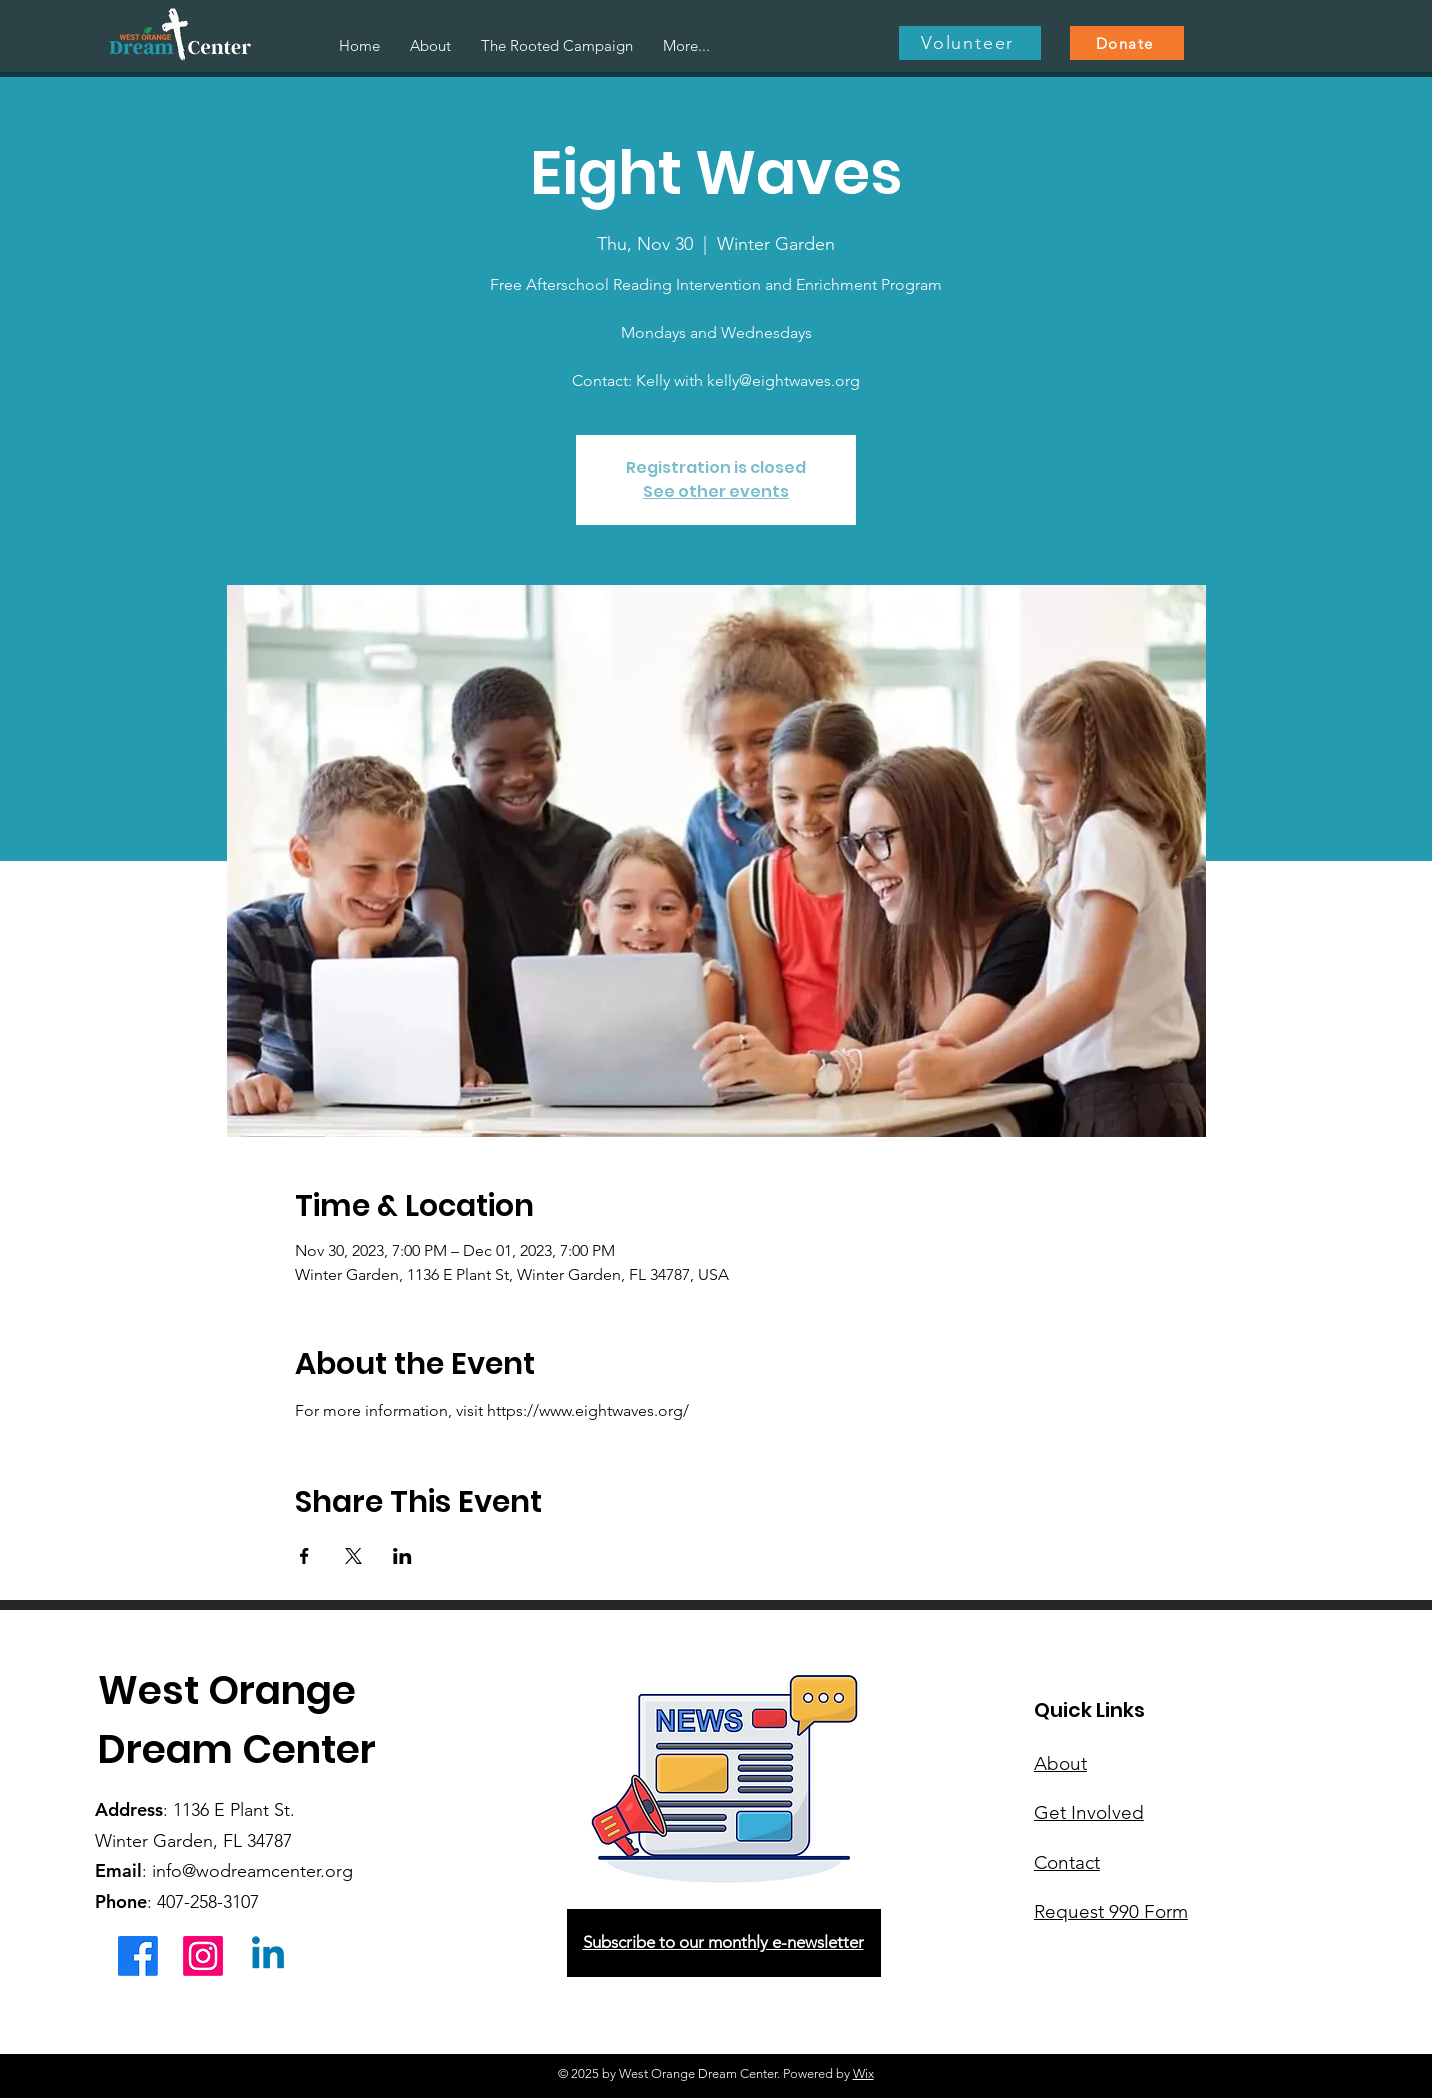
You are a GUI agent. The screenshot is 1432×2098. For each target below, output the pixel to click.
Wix (863, 2073)
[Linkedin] (268, 1956)
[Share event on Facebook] (304, 1556)
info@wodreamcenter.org (252, 1871)
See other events (716, 491)
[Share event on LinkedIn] (402, 1556)
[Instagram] (203, 1956)
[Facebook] (138, 1956)
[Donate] (1127, 43)
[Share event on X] (353, 1556)
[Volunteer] (970, 43)
